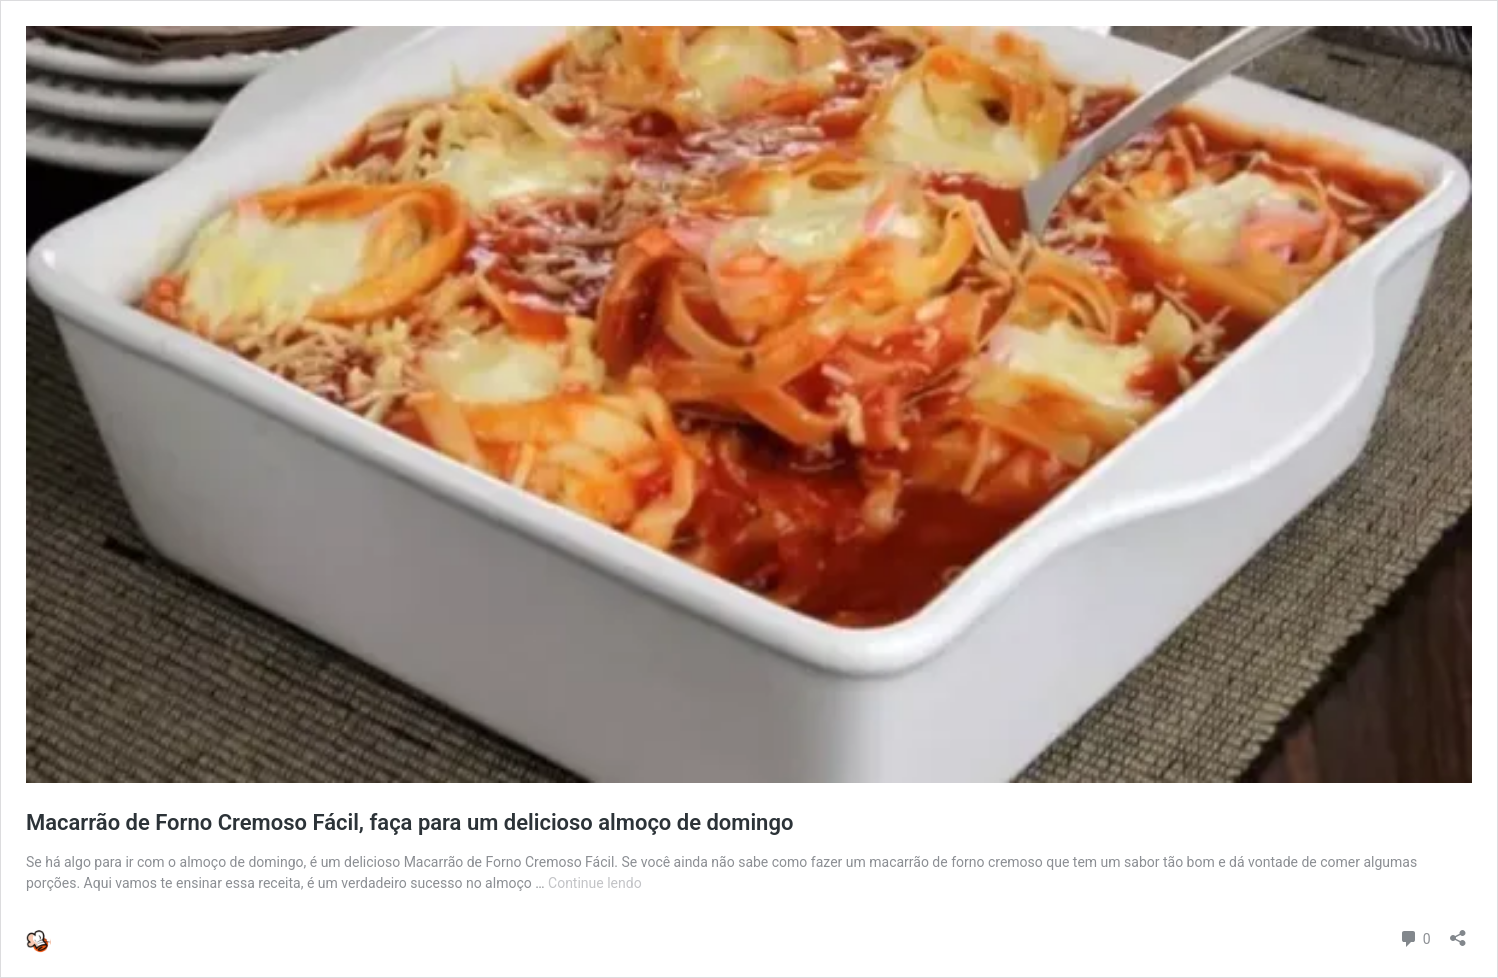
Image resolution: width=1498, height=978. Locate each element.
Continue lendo (595, 883)
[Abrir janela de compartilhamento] (1458, 931)
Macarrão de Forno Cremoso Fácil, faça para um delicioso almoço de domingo (409, 822)
